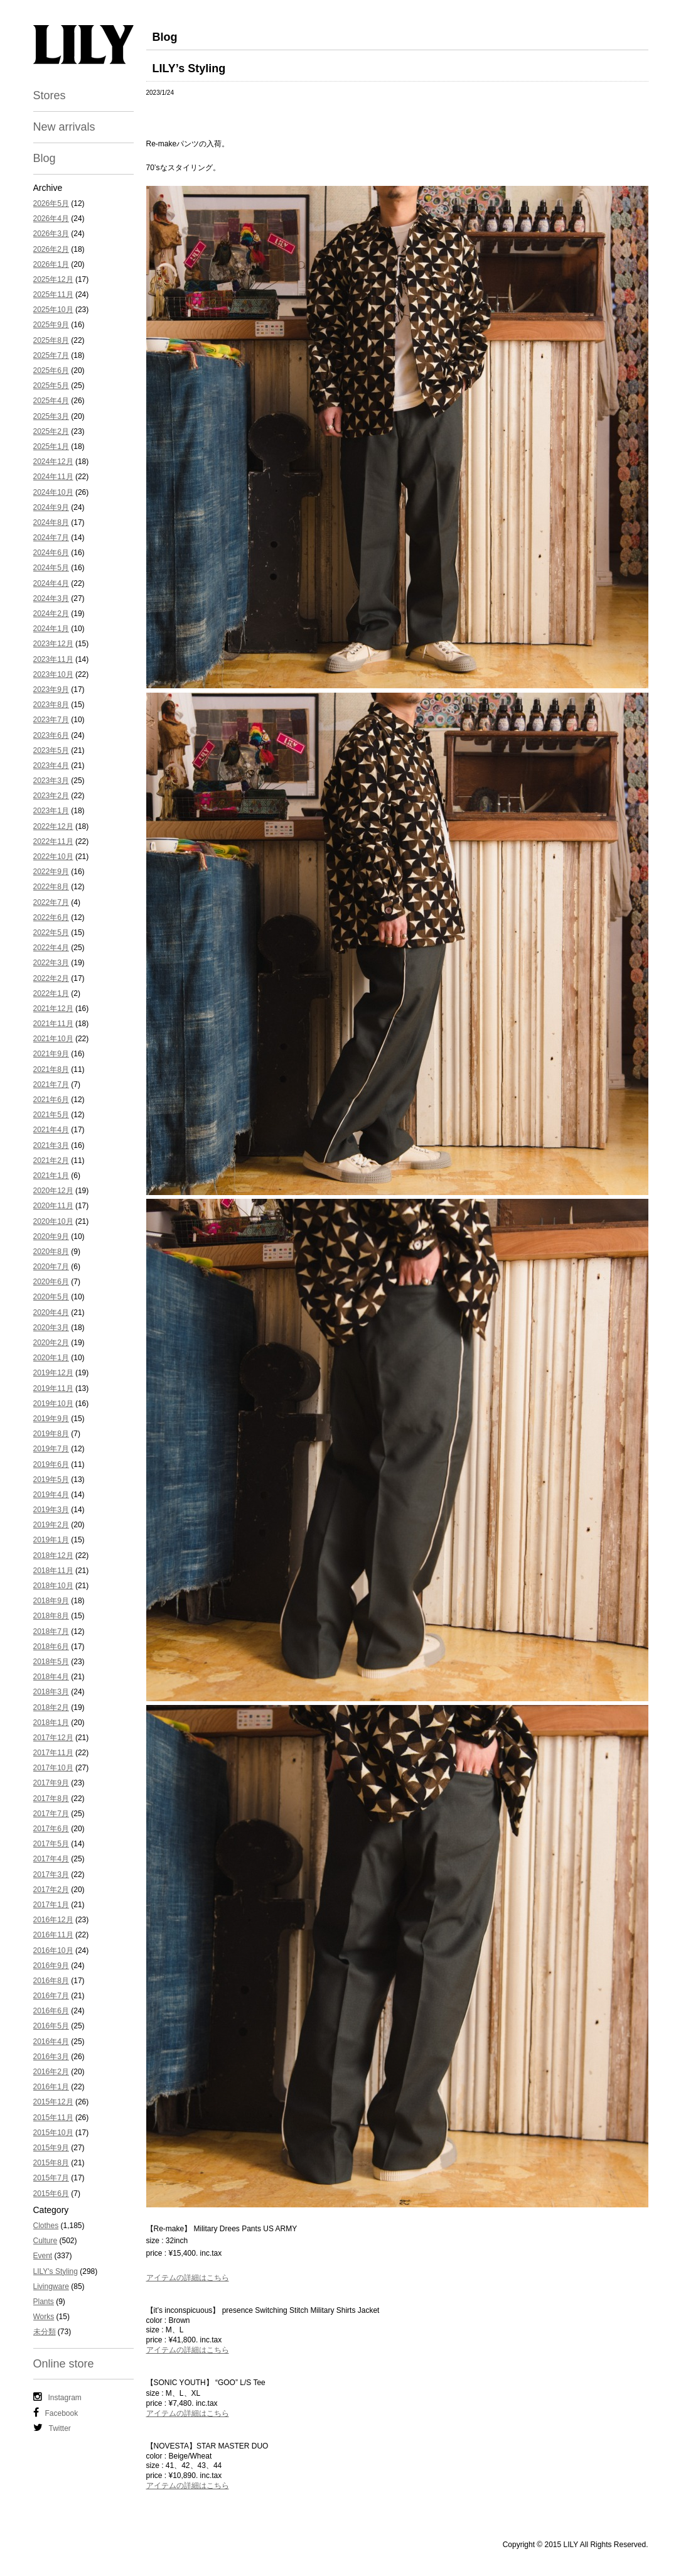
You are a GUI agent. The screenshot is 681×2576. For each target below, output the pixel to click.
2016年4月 (51, 2041)
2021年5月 (51, 1114)
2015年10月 (53, 2132)
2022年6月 (51, 917)
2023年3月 (51, 780)
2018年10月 (53, 1585)
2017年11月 (53, 1752)
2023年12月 (53, 643)
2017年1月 (51, 1904)
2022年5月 (51, 932)
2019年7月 (51, 1448)
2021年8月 (51, 1069)
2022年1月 (51, 993)
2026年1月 (51, 264)
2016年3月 (51, 2056)
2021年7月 (51, 1084)
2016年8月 (51, 1980)
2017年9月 (51, 1782)
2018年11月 (53, 1570)
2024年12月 (53, 461)
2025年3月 (51, 416)
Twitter (52, 2428)
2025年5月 (51, 385)
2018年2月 (51, 1707)
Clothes (46, 2225)
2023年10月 (53, 674)
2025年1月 (51, 446)
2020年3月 (51, 1327)
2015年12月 (53, 2101)
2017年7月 (51, 1813)
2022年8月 (51, 886)
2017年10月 (53, 1767)
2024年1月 (51, 628)
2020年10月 (53, 1221)
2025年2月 (51, 431)
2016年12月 (53, 1919)
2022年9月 (51, 871)
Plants (43, 2301)
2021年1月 (51, 1175)
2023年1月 (51, 810)
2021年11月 (53, 1023)
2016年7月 (51, 1995)
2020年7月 (51, 1266)
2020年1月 (51, 1357)
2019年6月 (51, 1464)
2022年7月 (51, 902)
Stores (49, 95)
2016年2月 (51, 2071)
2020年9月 (51, 1236)
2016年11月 (53, 1934)
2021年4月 (51, 1129)
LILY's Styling (55, 2271)
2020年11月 (53, 1205)
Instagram (57, 2397)
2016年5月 (51, 2025)
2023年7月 (51, 719)
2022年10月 (53, 856)
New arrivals (64, 127)
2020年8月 (51, 1251)
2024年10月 (53, 492)
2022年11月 (53, 841)
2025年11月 (53, 294)
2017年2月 (51, 1889)
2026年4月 (51, 218)
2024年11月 (53, 476)
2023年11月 (53, 659)
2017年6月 (51, 1828)
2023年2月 (51, 795)
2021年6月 (51, 1099)
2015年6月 (51, 2193)
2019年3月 (51, 1509)
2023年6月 (51, 735)
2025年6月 (51, 370)
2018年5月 (51, 1661)
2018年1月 (51, 1722)
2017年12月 (53, 1737)
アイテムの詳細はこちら (187, 2277)
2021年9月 (51, 1053)
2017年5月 (51, 1843)
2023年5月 (51, 750)
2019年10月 (53, 1403)
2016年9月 (51, 1965)
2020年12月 (53, 1190)
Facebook (55, 2413)
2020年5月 (51, 1296)
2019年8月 (51, 1433)
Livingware (51, 2286)
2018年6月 (51, 1646)
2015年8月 (51, 2162)
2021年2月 (51, 1160)
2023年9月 (51, 689)
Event (43, 2255)
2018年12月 (53, 1555)
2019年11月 (53, 1388)
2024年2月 (51, 613)
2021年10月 (53, 1038)
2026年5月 (51, 203)
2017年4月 (51, 1858)
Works (44, 2316)
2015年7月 (51, 2177)
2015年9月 (51, 2147)
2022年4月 (51, 947)
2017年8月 (51, 1798)
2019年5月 (51, 1479)
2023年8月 (51, 704)
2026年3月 (51, 233)
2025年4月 (51, 400)
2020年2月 (51, 1342)
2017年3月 (51, 1874)
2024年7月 (51, 537)
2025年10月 (53, 309)
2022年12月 (53, 826)
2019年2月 (51, 1524)
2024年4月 (51, 583)
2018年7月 (51, 1631)
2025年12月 (53, 279)
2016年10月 (53, 1950)
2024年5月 (51, 567)
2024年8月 (51, 522)
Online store (63, 2363)
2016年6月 (51, 2010)
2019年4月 (51, 1494)
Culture (45, 2240)
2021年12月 (53, 1008)
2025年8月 (51, 340)
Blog (44, 158)
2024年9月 (51, 507)
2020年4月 (51, 1312)
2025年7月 (51, 355)
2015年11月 (53, 2117)
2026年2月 (51, 249)
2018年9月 (51, 1600)
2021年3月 (51, 1145)
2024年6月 (51, 552)
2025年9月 (51, 324)
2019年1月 (51, 1539)
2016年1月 (51, 2086)
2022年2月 (51, 978)
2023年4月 (51, 765)
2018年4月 (51, 1676)
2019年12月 (53, 1372)
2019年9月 (51, 1418)
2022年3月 (51, 962)
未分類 (44, 2331)
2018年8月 (51, 1615)
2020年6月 (51, 1281)
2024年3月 (51, 598)
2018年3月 (51, 1691)
